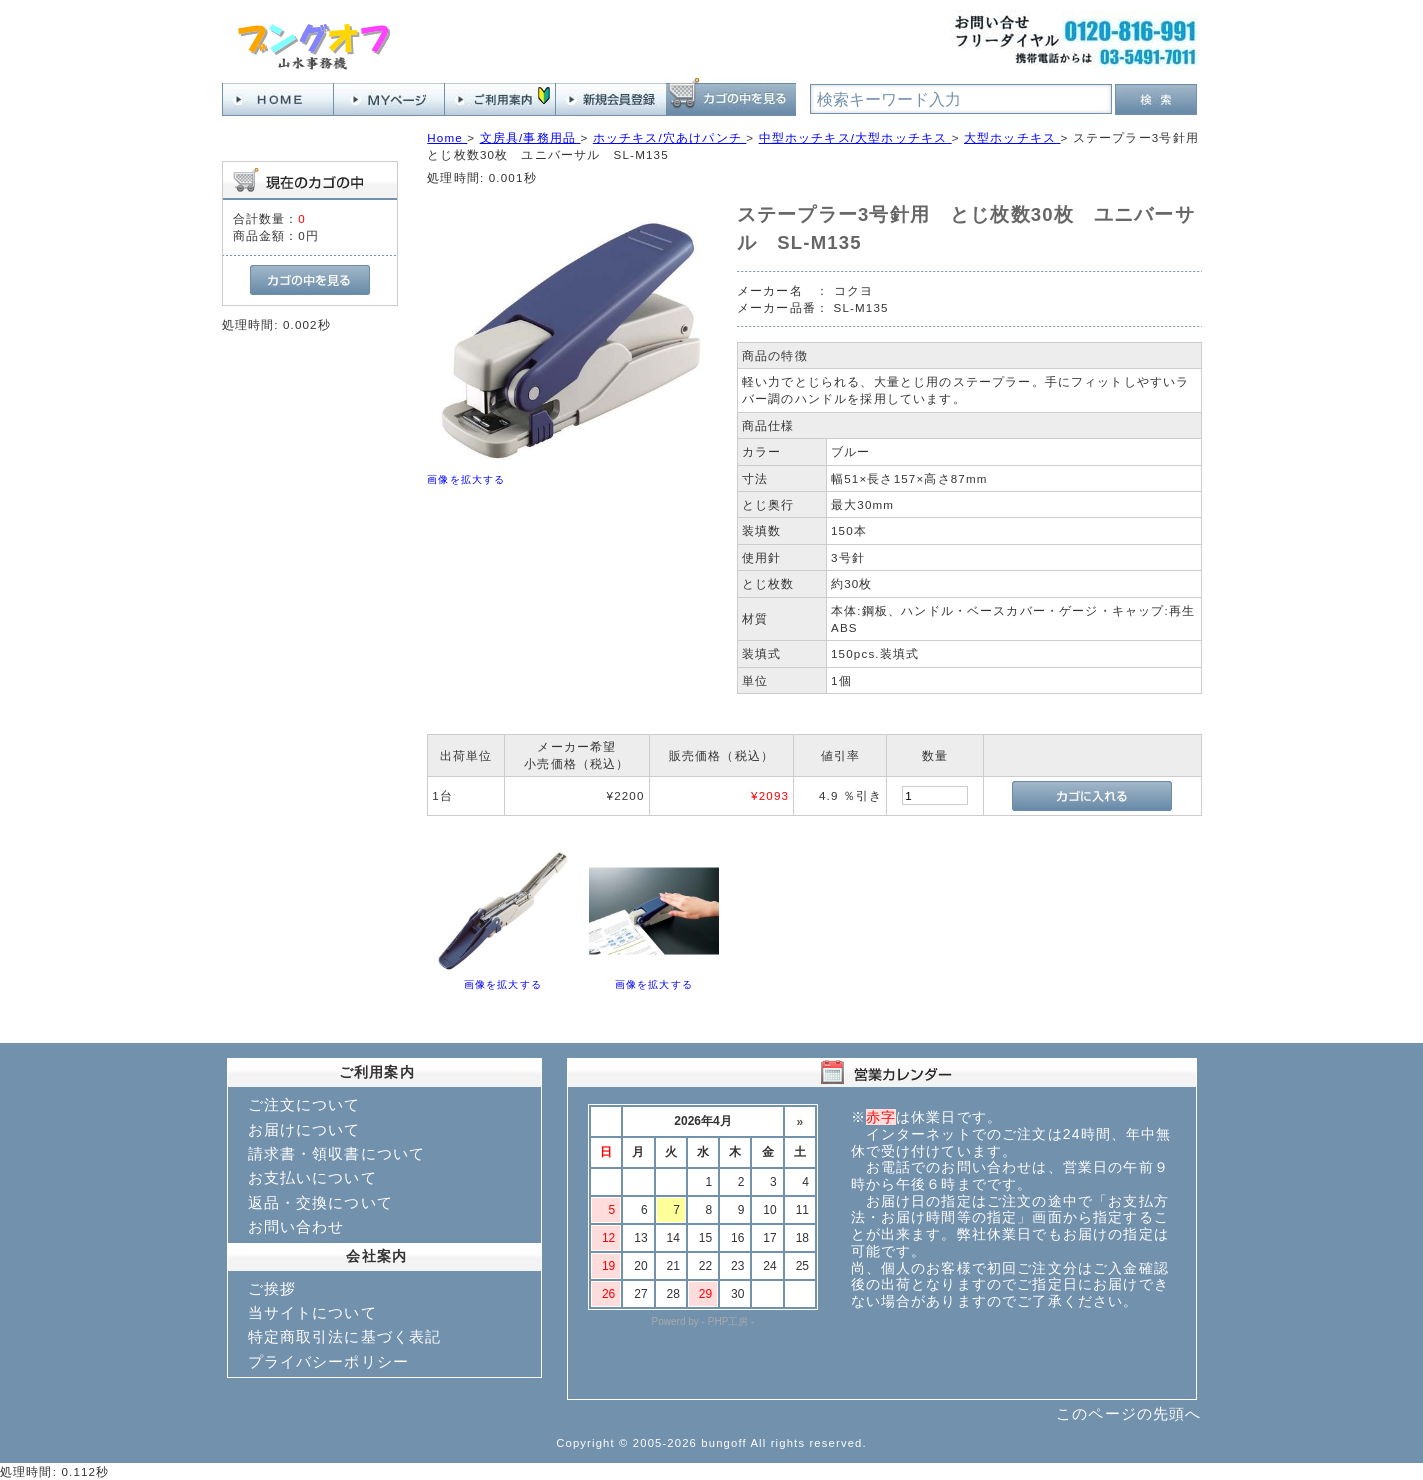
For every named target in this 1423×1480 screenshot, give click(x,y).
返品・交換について (320, 1202)
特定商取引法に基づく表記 (345, 1336)
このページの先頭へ (1128, 1413)
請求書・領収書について (337, 1153)
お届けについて (304, 1129)
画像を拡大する (466, 479)
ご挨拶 (272, 1288)
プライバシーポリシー (329, 1361)
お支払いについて (312, 1177)
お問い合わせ (296, 1226)
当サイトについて (312, 1312)
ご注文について (304, 1104)
